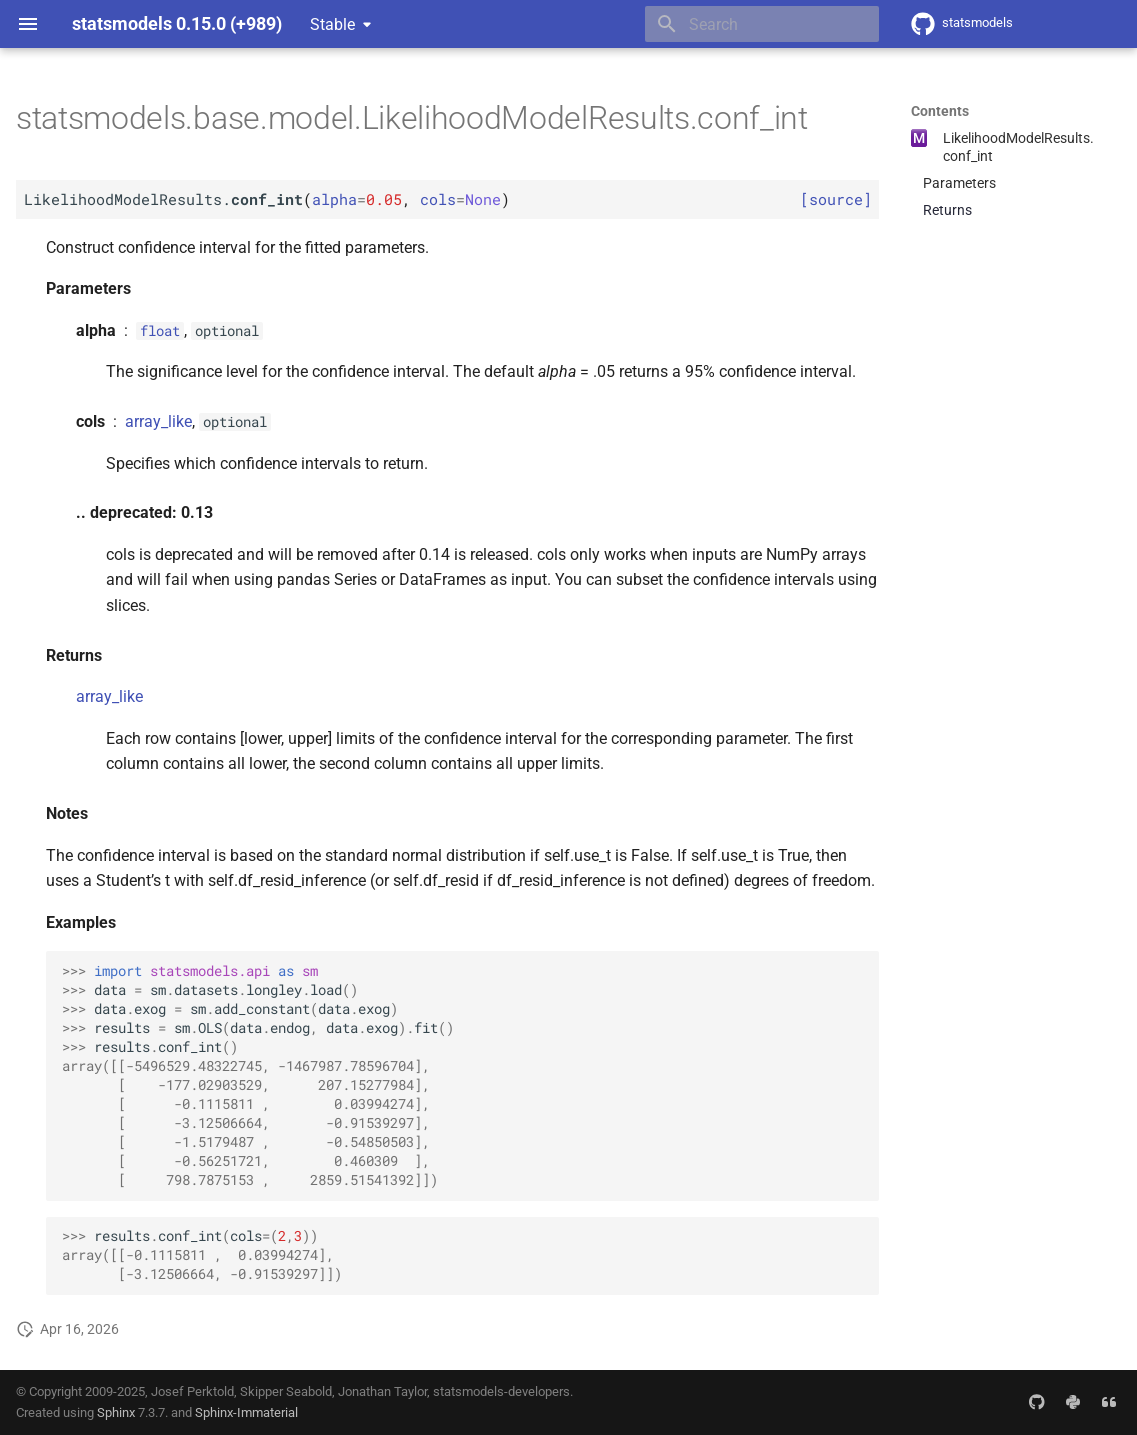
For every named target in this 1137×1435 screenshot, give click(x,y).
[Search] (762, 24)
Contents (940, 111)
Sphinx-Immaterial (246, 1412)
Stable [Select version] (332, 24)
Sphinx (116, 1412)
